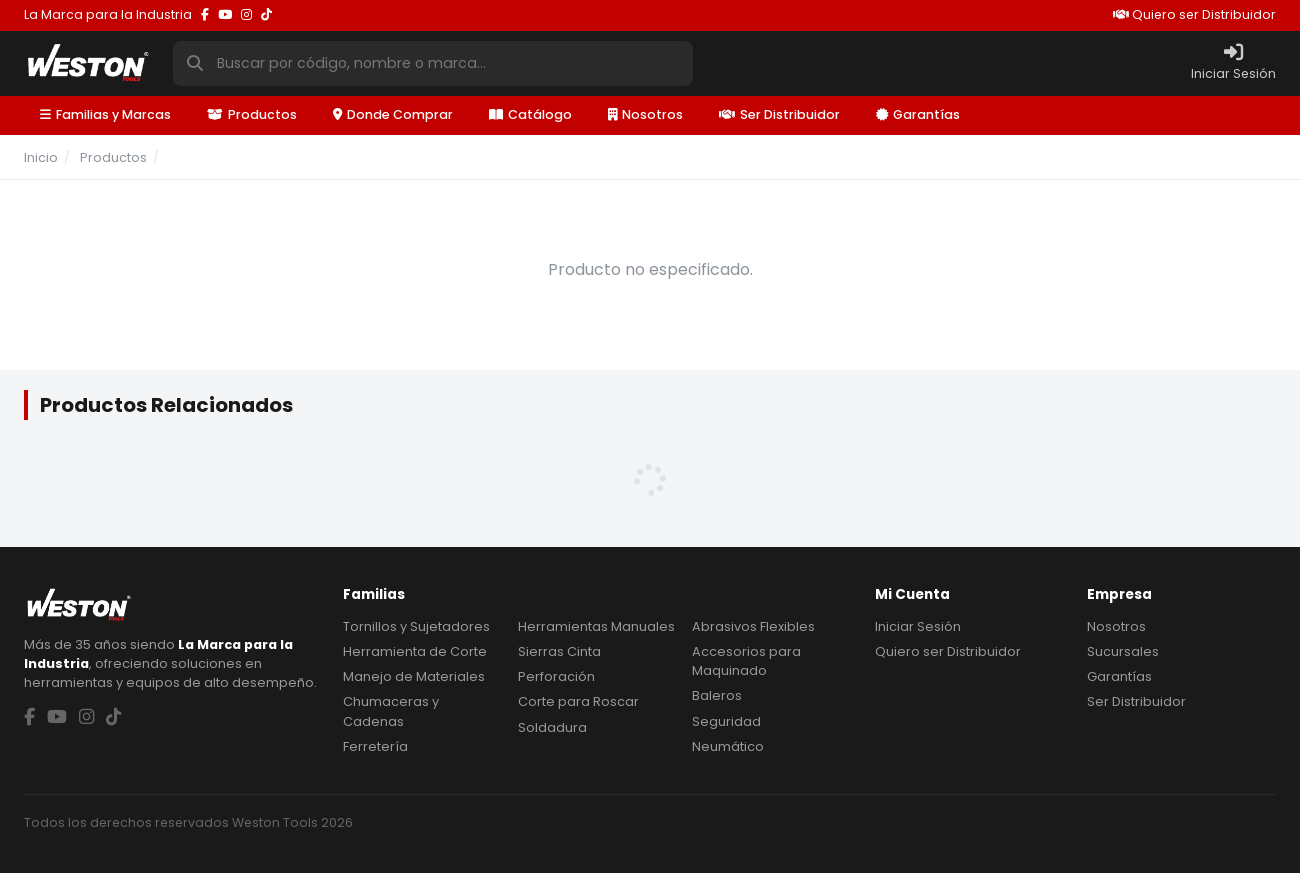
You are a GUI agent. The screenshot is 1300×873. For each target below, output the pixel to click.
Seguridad (726, 721)
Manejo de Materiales (414, 676)
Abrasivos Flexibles (753, 626)
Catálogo (530, 114)
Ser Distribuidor (779, 114)
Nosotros (645, 114)
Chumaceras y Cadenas (391, 711)
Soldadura (552, 727)
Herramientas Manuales (596, 626)
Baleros (717, 695)
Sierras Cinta (559, 651)
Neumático (728, 746)
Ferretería (375, 746)
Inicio (41, 157)
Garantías (918, 114)
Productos (252, 114)
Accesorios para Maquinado (746, 661)
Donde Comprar (393, 114)
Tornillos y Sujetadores (416, 626)
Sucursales (1123, 651)
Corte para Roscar (578, 701)
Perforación (556, 676)
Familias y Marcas (105, 114)
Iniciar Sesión (918, 626)
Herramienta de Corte (415, 651)
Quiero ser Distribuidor (1194, 14)
